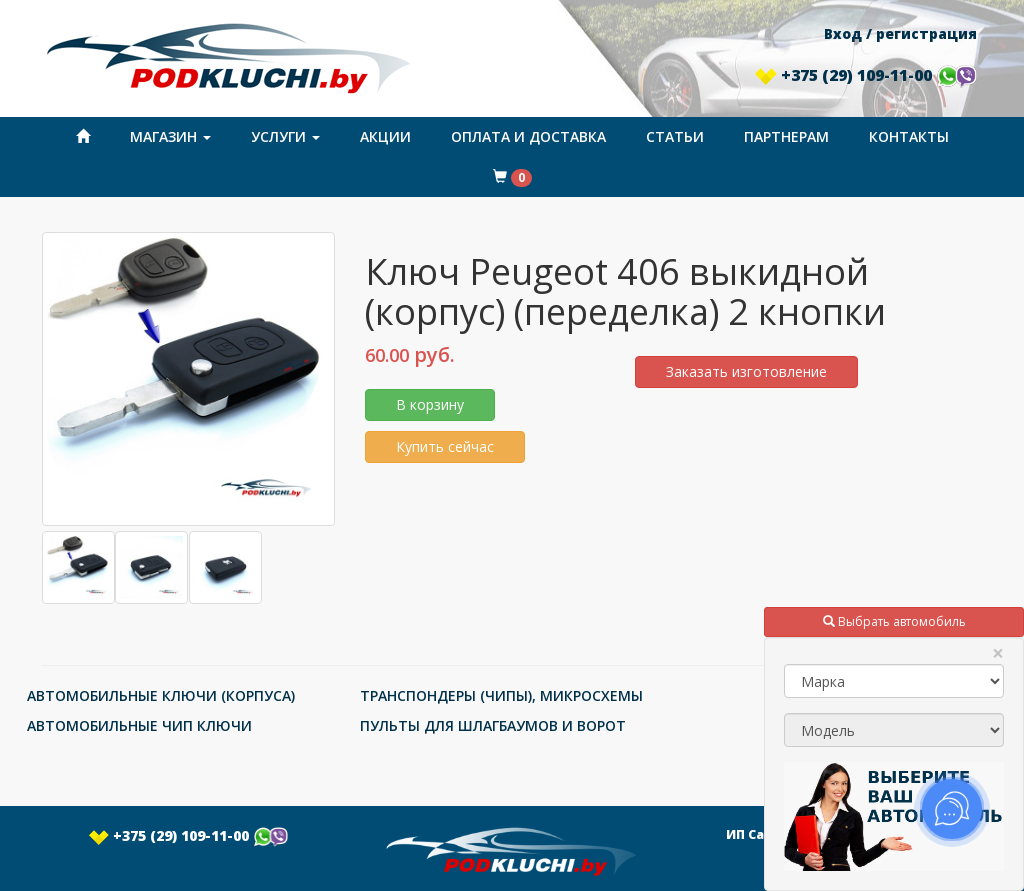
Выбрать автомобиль (894, 621)
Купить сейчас (445, 446)
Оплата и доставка (528, 136)
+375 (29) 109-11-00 (866, 75)
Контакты (909, 136)
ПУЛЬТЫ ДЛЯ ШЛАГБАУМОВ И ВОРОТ (493, 725)
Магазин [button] (170, 136)
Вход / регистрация (900, 33)
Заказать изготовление (746, 371)
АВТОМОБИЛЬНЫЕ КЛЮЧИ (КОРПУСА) (161, 695)
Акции (385, 136)
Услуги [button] (285, 136)
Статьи (675, 136)
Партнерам (786, 136)
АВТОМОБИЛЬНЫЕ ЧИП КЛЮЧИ (139, 725)
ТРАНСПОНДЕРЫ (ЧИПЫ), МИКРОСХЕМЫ (501, 695)
